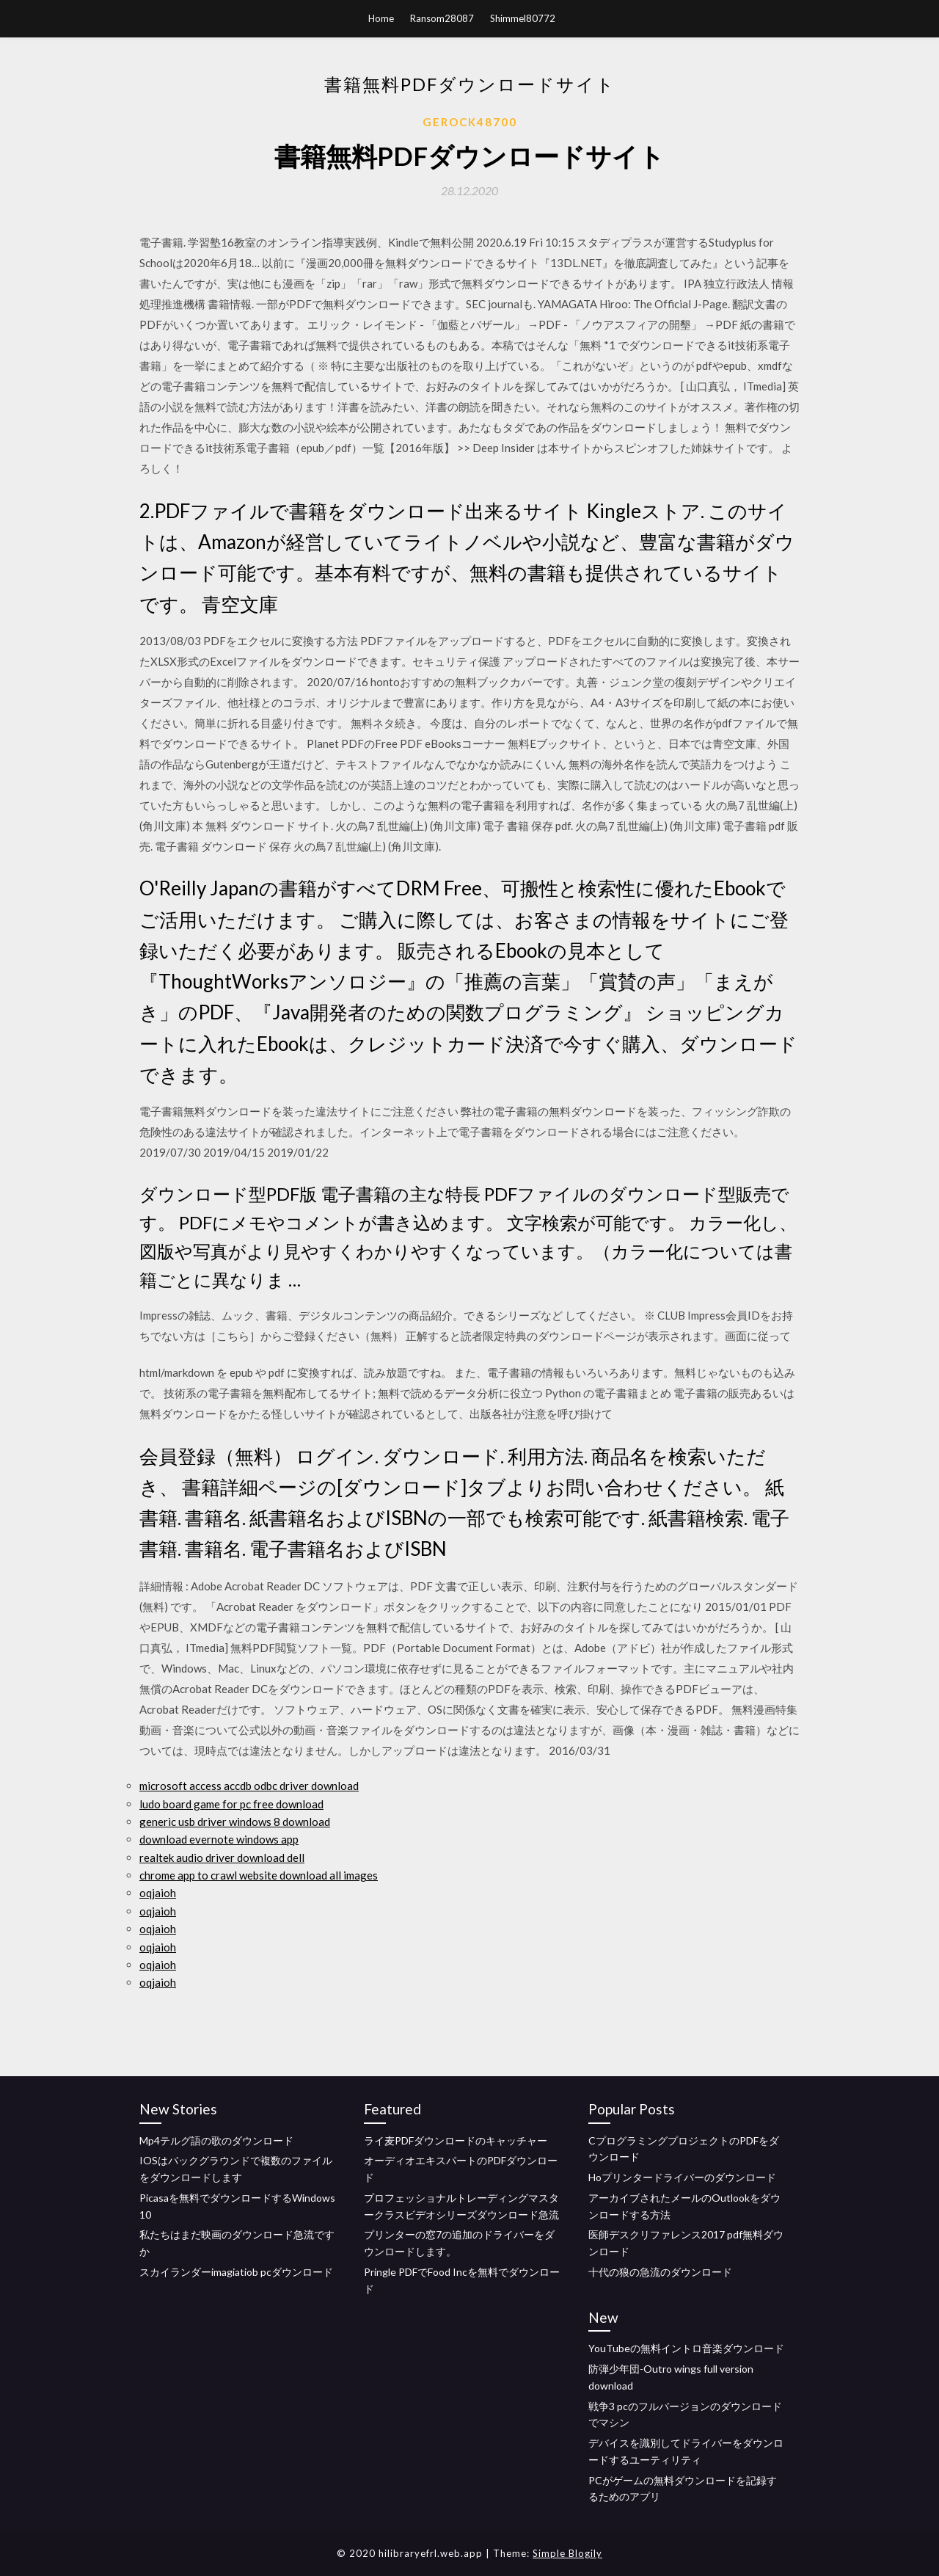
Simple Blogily (567, 2553)
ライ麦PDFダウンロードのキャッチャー (455, 2140)
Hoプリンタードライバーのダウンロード (682, 2177)
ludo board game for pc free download (231, 1804)
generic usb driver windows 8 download (234, 1821)
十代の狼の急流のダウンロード (660, 2272)
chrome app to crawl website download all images (258, 1875)
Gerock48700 (470, 121)
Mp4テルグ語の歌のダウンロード (216, 2140)
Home (381, 18)
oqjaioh (157, 1892)
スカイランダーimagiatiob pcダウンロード (236, 2272)
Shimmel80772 (522, 18)
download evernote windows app (219, 1839)
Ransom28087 (442, 18)
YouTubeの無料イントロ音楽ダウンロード (686, 2348)
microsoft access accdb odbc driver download (249, 1785)
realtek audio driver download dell (221, 1857)
